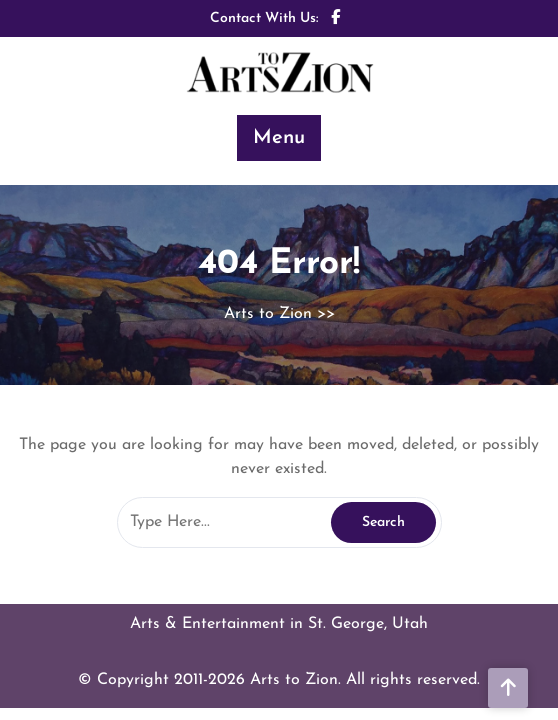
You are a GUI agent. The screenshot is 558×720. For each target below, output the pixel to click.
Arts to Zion (268, 314)
